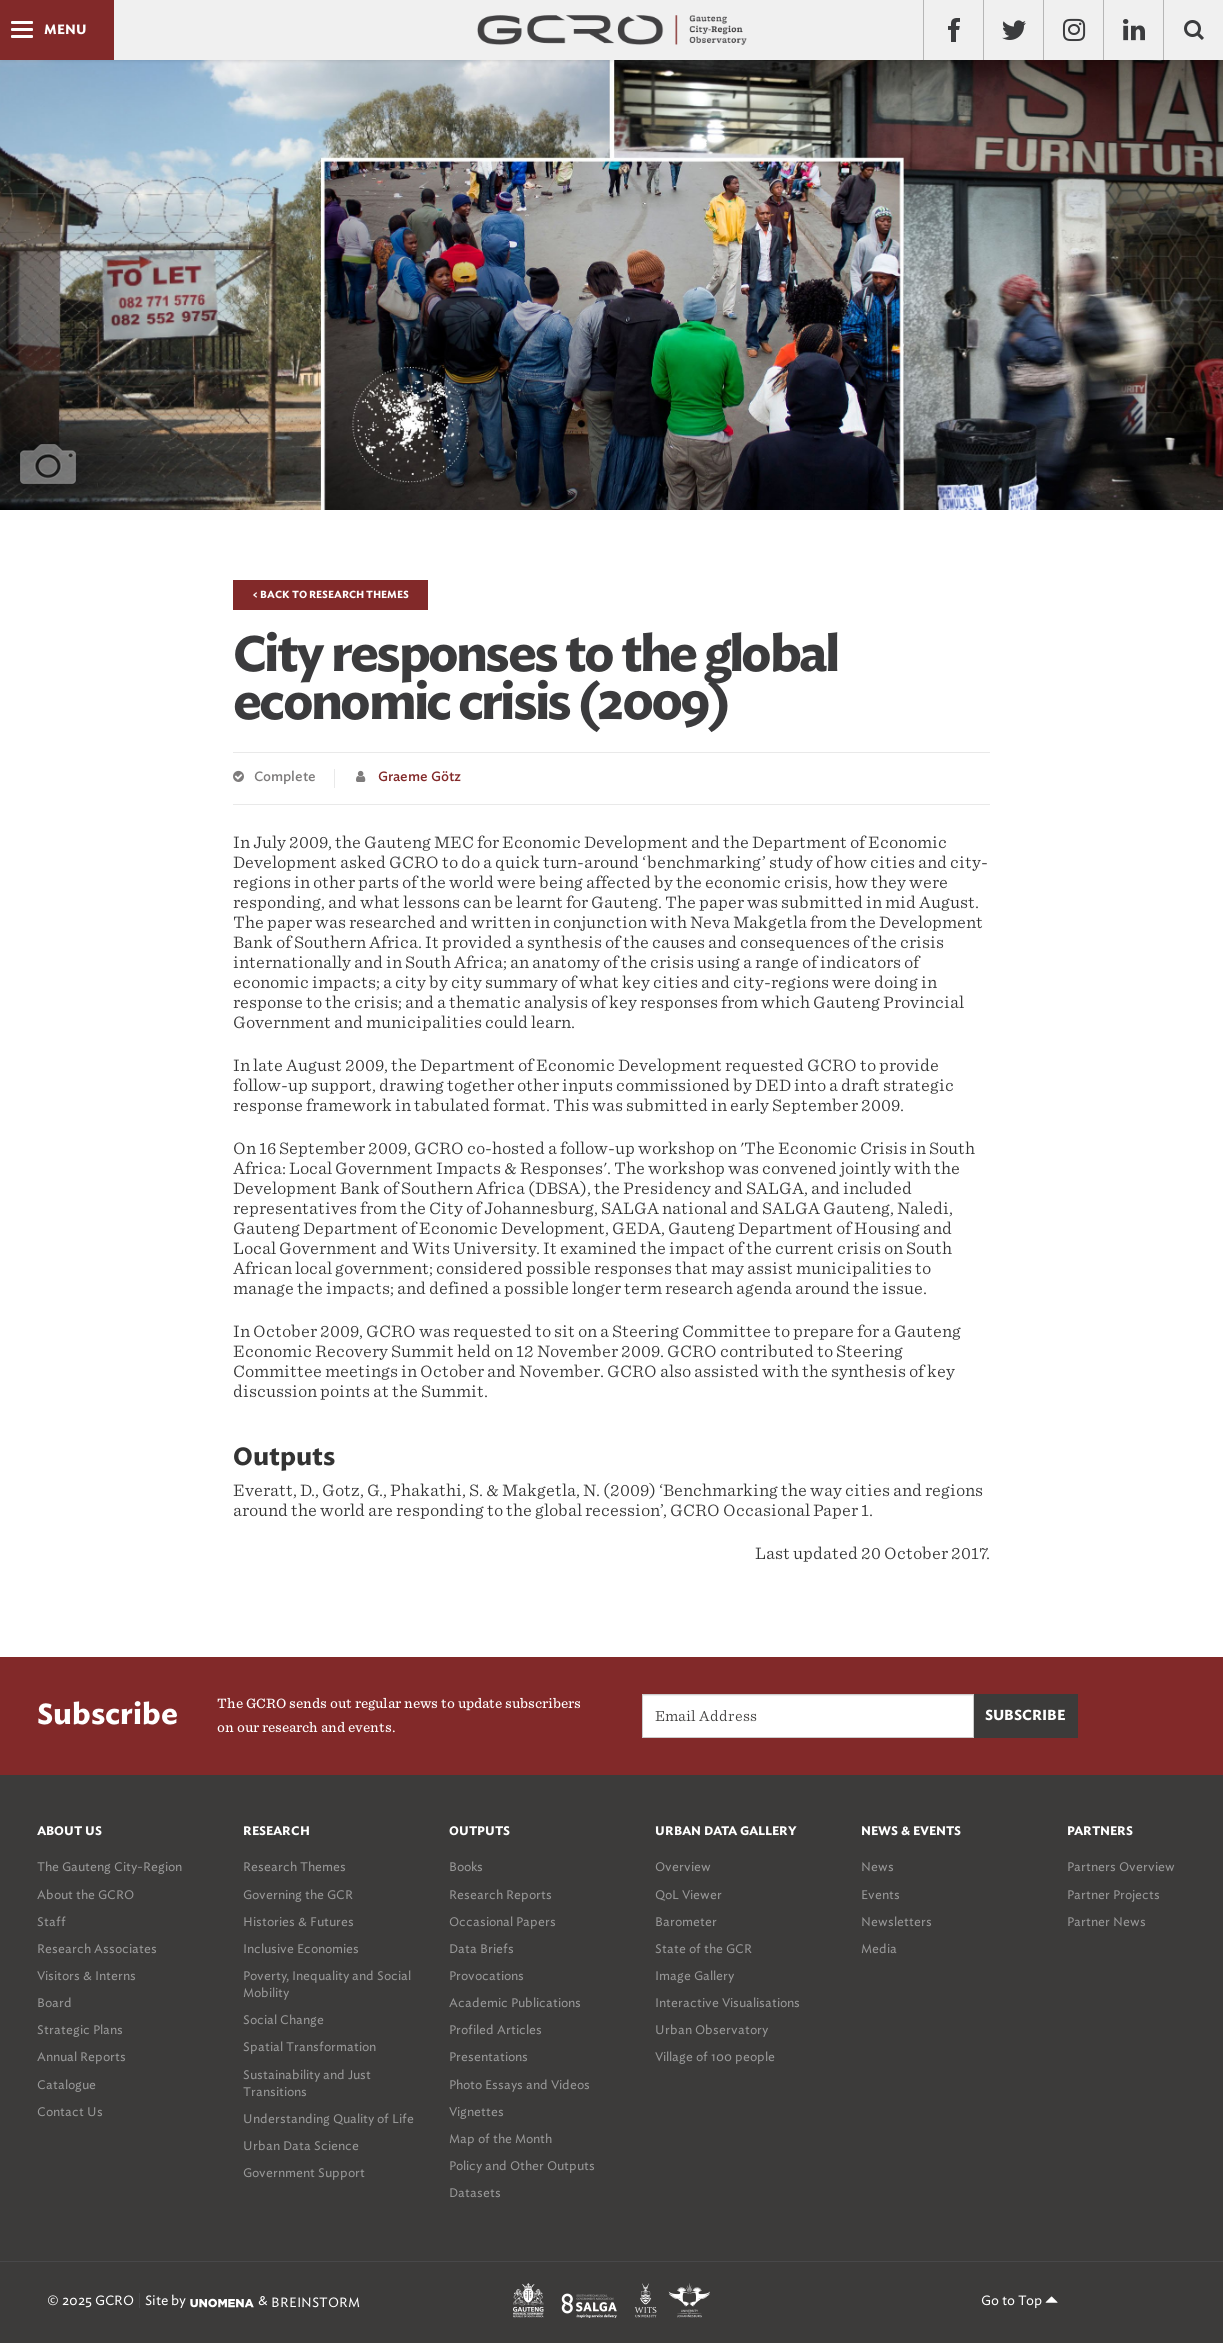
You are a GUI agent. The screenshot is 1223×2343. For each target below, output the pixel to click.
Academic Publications (515, 2002)
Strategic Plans (80, 2029)
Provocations (486, 1975)
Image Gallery (694, 1975)
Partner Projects (1113, 1894)
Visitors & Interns (86, 1975)
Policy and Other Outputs (522, 2165)
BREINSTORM (315, 2302)
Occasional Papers (502, 1921)
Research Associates (97, 1948)
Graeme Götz (419, 777)
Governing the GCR (298, 1894)
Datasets (475, 2192)
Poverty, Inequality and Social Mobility (327, 1984)
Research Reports (500, 1894)
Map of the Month (500, 2138)
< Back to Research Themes (330, 595)
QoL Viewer (688, 1894)
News (877, 1866)
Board (54, 2002)
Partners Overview (1121, 1866)
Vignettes (476, 2111)
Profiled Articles (495, 2029)
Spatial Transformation (309, 2046)
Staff (51, 1921)
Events (880, 1894)
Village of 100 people (715, 2056)
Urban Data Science (301, 2145)
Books (466, 1866)
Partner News (1106, 1921)
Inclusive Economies (301, 1948)
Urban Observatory (711, 2029)
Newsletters (896, 1921)
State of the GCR (703, 1948)
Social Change (283, 2019)
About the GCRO (85, 1894)
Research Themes (294, 1866)
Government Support (304, 2172)
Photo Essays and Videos (519, 2084)
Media (879, 1948)
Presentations (488, 2056)
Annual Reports (81, 2056)
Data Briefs (481, 1948)
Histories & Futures (298, 1921)
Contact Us (70, 2111)
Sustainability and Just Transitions (307, 2083)
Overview (683, 1866)
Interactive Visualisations (727, 2002)
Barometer (686, 1921)
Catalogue (66, 2084)
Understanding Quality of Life (328, 2118)
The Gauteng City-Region (109, 1866)
